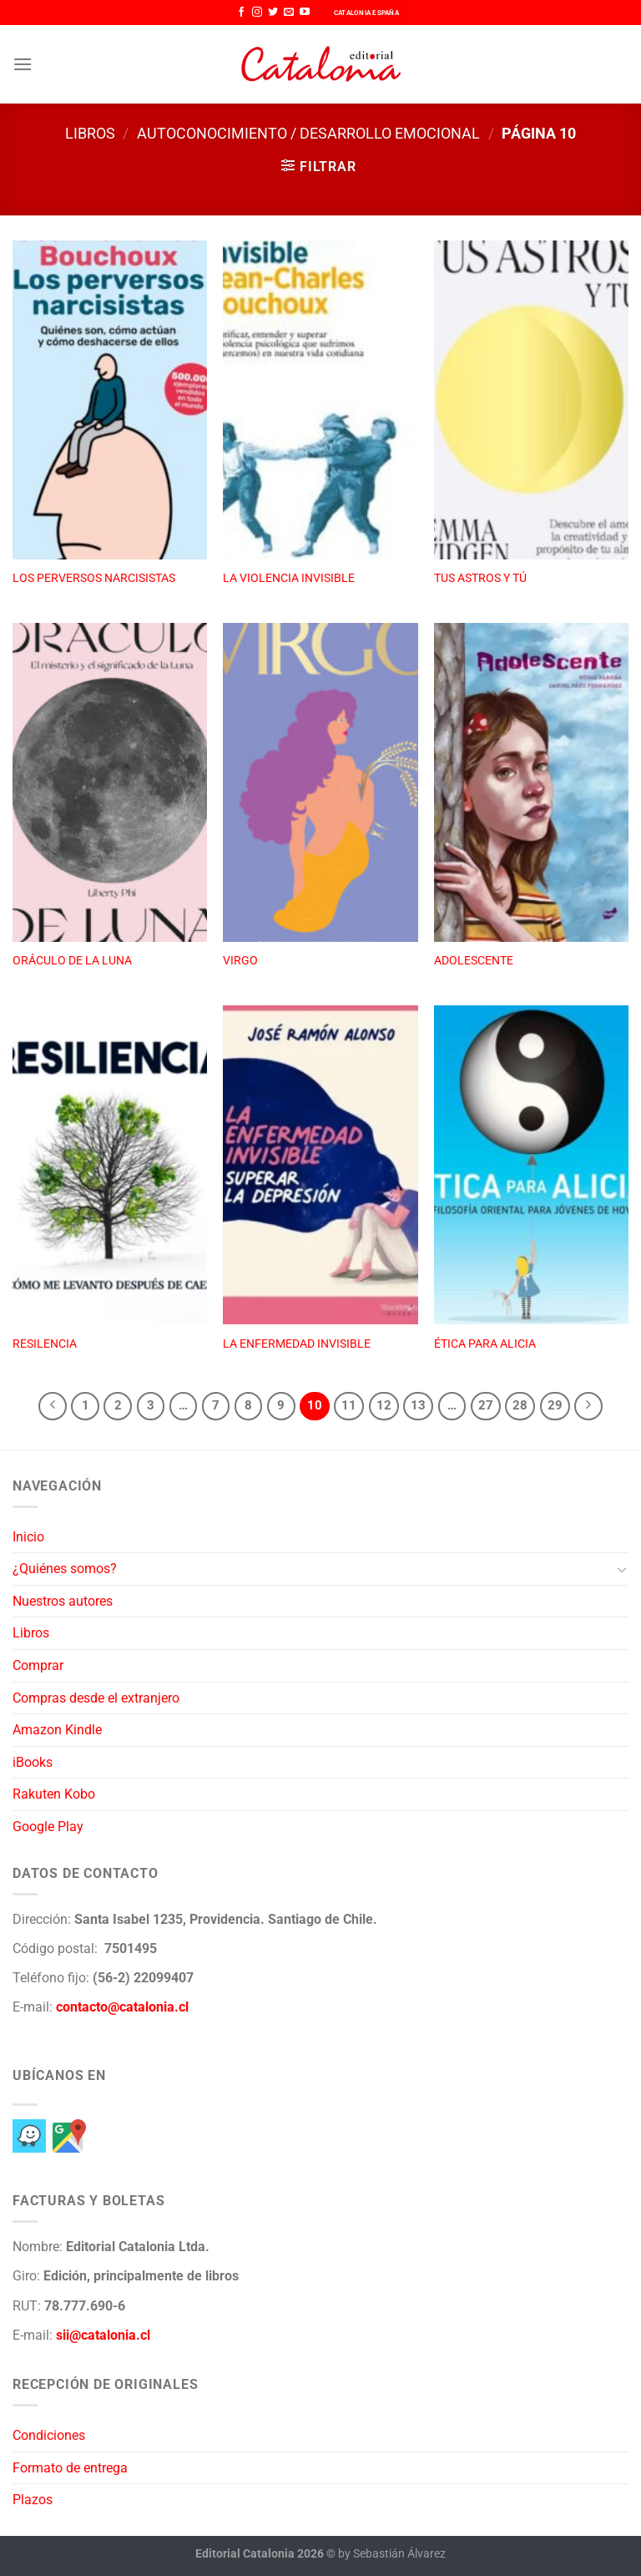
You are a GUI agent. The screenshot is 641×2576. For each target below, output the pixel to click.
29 (555, 1405)
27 (485, 1405)
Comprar (38, 1665)
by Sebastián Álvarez (392, 2554)
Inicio (28, 1537)
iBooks (33, 1762)
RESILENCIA (45, 1344)
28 (519, 1405)
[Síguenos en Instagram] (257, 12)
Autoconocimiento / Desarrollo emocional (308, 133)
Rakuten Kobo (54, 1794)
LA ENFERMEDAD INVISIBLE (297, 1344)
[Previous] (52, 1406)
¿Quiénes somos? (65, 1568)
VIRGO (240, 961)
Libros (90, 133)
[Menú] (23, 63)
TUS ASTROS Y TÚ (480, 578)
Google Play (48, 1827)
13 (418, 1405)
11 (348, 1405)
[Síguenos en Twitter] (273, 12)
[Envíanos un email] (289, 12)
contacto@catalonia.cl (122, 2007)
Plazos (33, 2500)
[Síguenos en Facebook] (241, 12)
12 (383, 1405)
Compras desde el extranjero (96, 1698)
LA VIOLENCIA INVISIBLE (289, 578)
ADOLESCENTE (473, 961)
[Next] (588, 1406)
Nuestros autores (63, 1601)
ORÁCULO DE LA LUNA (72, 961)
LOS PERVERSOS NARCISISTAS (94, 578)
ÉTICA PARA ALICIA (485, 1344)
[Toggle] (621, 1569)
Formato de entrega (70, 2468)
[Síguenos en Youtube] (305, 12)
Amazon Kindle (57, 1730)
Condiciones (49, 2435)
